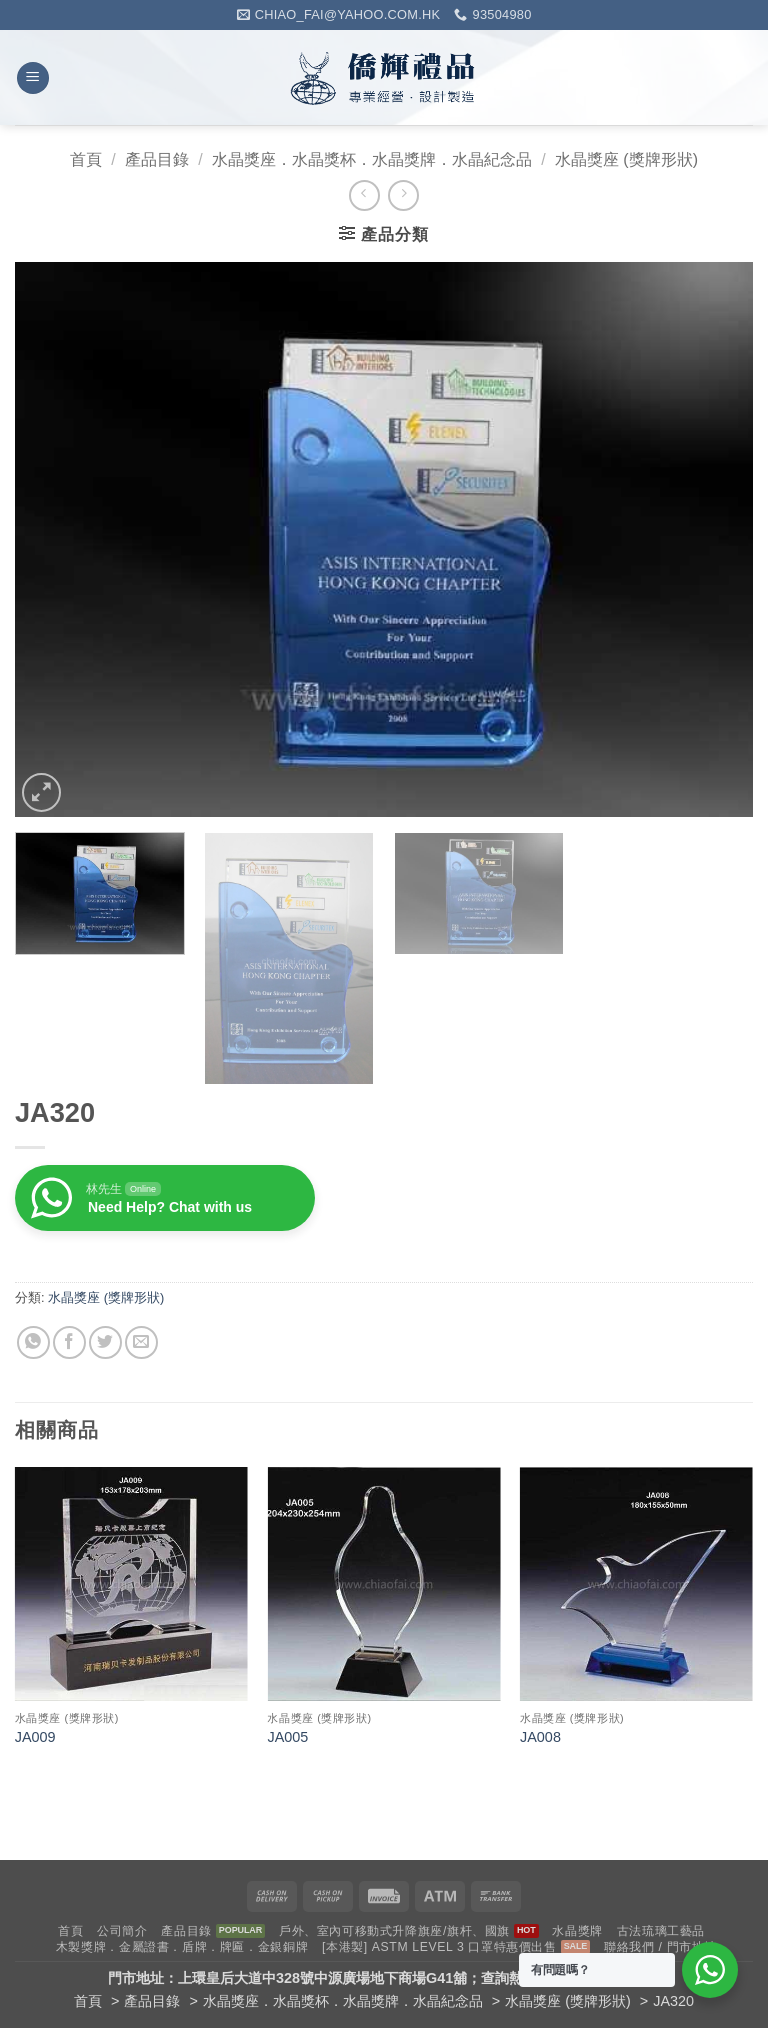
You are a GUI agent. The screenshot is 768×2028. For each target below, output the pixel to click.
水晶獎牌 (577, 1931)
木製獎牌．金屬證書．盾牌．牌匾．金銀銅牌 (182, 1947)
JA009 (35, 1737)
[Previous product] (403, 195)
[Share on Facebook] (69, 1342)
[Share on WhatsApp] (33, 1342)
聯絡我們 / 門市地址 (660, 1947)
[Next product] (364, 195)
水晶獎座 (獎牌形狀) (626, 159)
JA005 (287, 1737)
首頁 (86, 159)
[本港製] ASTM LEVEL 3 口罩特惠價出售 (439, 1947)
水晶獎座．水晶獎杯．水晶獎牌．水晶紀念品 (372, 159)
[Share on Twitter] (105, 1342)
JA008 (540, 1737)
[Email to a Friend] (141, 1342)
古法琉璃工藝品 (661, 1931)
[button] (33, 78)
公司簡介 (122, 1931)
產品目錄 (157, 159)
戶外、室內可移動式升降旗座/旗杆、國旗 (394, 1931)
